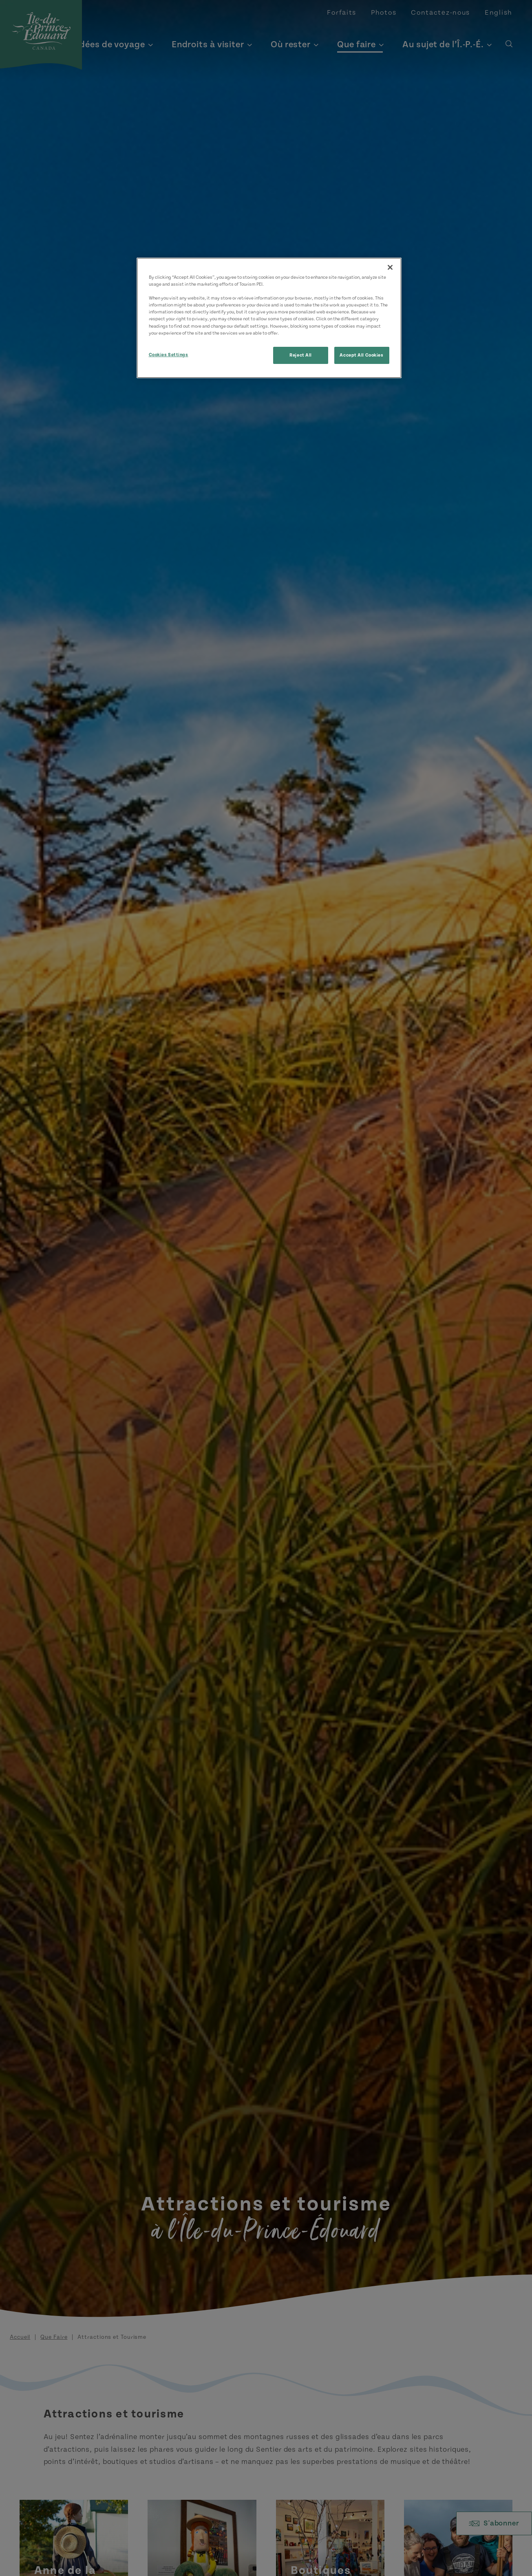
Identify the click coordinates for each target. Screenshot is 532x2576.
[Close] (390, 267)
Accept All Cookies (361, 355)
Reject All (300, 355)
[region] (269, 318)
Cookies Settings (168, 354)
